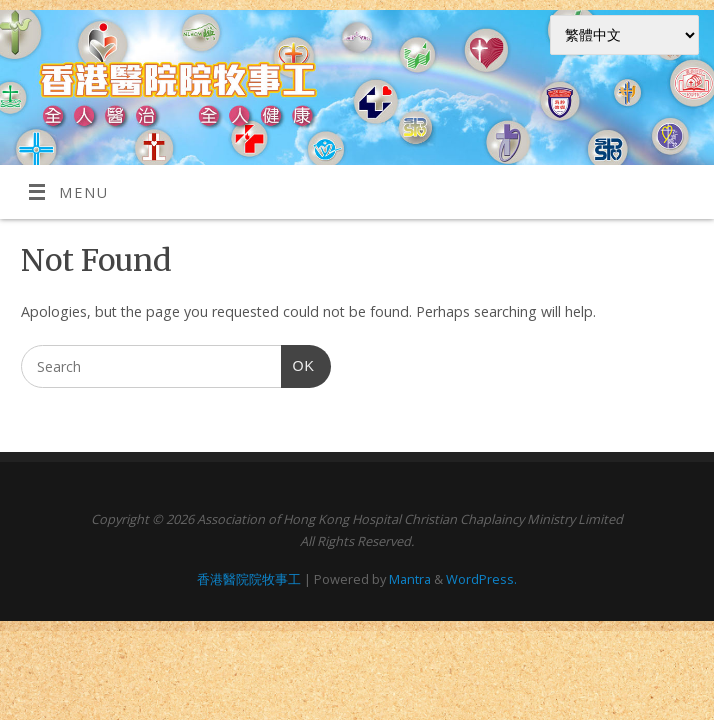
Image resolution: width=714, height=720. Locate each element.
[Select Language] (624, 35)
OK (298, 366)
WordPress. (481, 579)
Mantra (410, 579)
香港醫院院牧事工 (249, 579)
